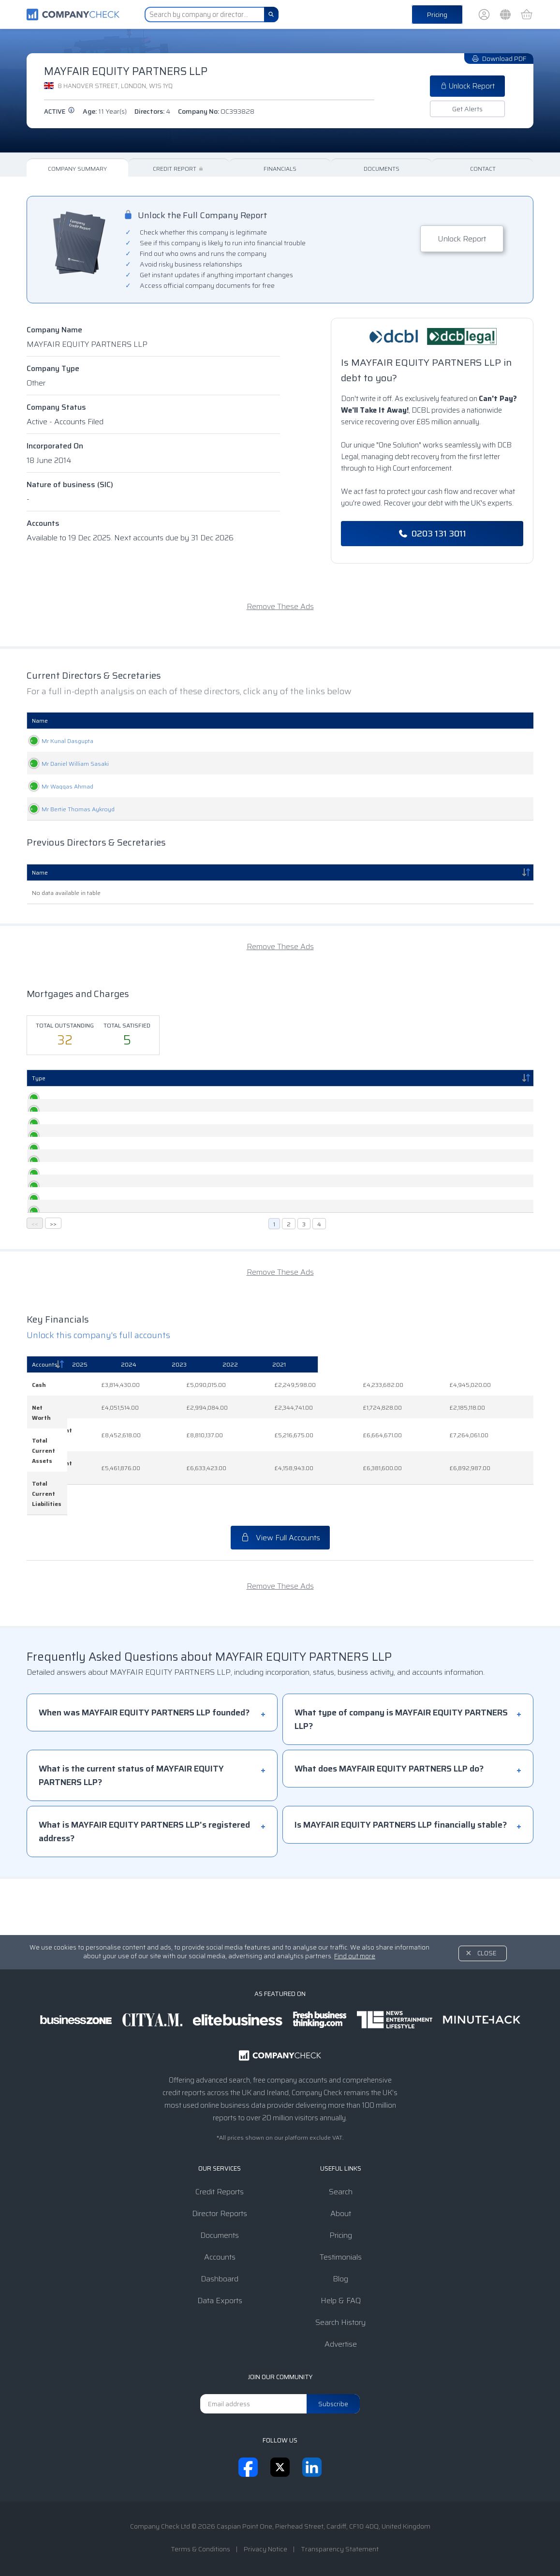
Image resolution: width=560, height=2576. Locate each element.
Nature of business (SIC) (70, 484)
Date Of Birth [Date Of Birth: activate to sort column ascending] (378, 720)
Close (487, 1953)
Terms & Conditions (200, 2549)
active (59, 111)
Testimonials (341, 2257)
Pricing (437, 14)
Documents (381, 168)
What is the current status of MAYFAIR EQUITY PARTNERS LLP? (131, 1831)
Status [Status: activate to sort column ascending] (444, 1078)
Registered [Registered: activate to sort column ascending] (178, 1078)
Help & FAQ (341, 2300)
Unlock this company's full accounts (98, 1441)
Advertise (340, 2344)
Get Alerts (467, 109)
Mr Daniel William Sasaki (65, 763)
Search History (340, 2322)
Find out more (354, 1956)
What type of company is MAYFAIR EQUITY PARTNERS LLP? (401, 1775)
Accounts (43, 523)
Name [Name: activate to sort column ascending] (40, 720)
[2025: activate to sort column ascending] (194, 1470)
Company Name (54, 330)
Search (341, 2192)
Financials (280, 168)
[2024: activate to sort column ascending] (267, 1470)
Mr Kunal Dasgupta (58, 740)
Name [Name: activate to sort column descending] (40, 872)
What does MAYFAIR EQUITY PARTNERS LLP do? (389, 1824)
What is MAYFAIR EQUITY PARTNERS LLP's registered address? (144, 1887)
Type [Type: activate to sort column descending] (38, 1078)
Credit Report (179, 168)
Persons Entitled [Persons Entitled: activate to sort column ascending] (272, 1078)
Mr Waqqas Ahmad (58, 786)
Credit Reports (219, 2192)
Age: (105, 111)
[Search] (271, 14)
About (340, 2213)
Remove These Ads (280, 606)
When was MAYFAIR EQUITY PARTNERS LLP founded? (144, 1768)
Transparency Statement (340, 2549)
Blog (340, 2279)
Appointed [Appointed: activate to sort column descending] (471, 720)
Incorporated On (55, 446)
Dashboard (219, 2279)
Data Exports (219, 2300)
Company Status (56, 407)
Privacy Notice (265, 2549)
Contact (483, 168)
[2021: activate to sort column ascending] (495, 1470)
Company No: (216, 111)
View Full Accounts (280, 1594)
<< (34, 1330)
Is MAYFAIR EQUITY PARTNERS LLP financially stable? (401, 1881)
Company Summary (77, 168)
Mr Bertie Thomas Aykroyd (68, 809)
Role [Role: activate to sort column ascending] (209, 720)
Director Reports (219, 2213)
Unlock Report (467, 86)
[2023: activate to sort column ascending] (342, 1470)
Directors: (152, 111)
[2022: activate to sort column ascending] (419, 1470)
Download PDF (499, 58)
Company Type (53, 368)
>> (53, 1330)
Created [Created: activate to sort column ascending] (87, 1078)
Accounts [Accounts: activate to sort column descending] (45, 1470)
